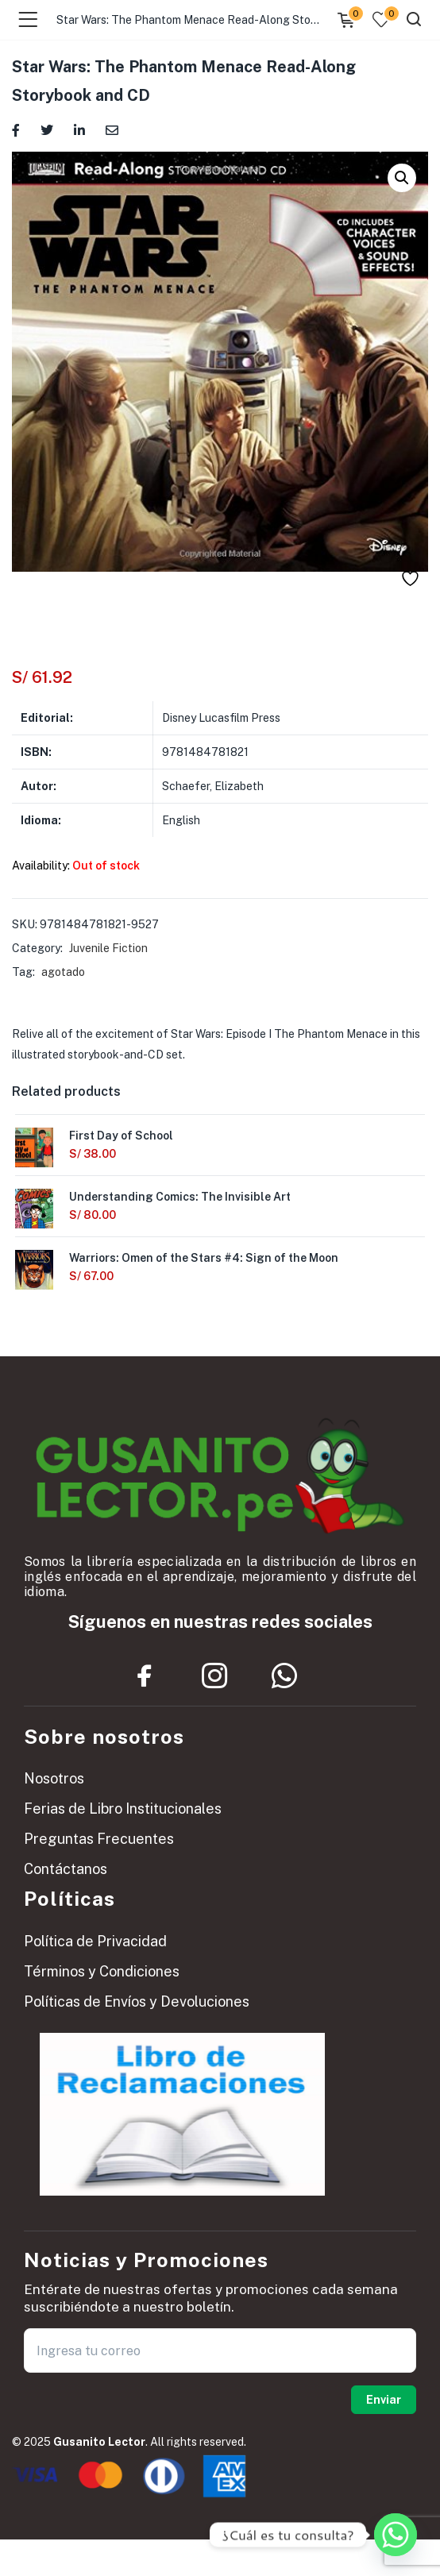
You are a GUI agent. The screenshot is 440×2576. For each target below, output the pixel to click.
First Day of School (121, 1135)
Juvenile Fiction (108, 948)
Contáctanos (65, 1869)
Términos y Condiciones (101, 1971)
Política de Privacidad (95, 1941)
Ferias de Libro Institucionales (123, 1808)
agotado (63, 972)
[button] (402, 178)
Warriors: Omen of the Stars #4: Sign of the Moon (203, 1257)
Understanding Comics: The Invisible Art (180, 1196)
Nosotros (54, 1778)
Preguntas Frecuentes (99, 1838)
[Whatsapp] (395, 2534)
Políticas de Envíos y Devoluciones (136, 2001)
